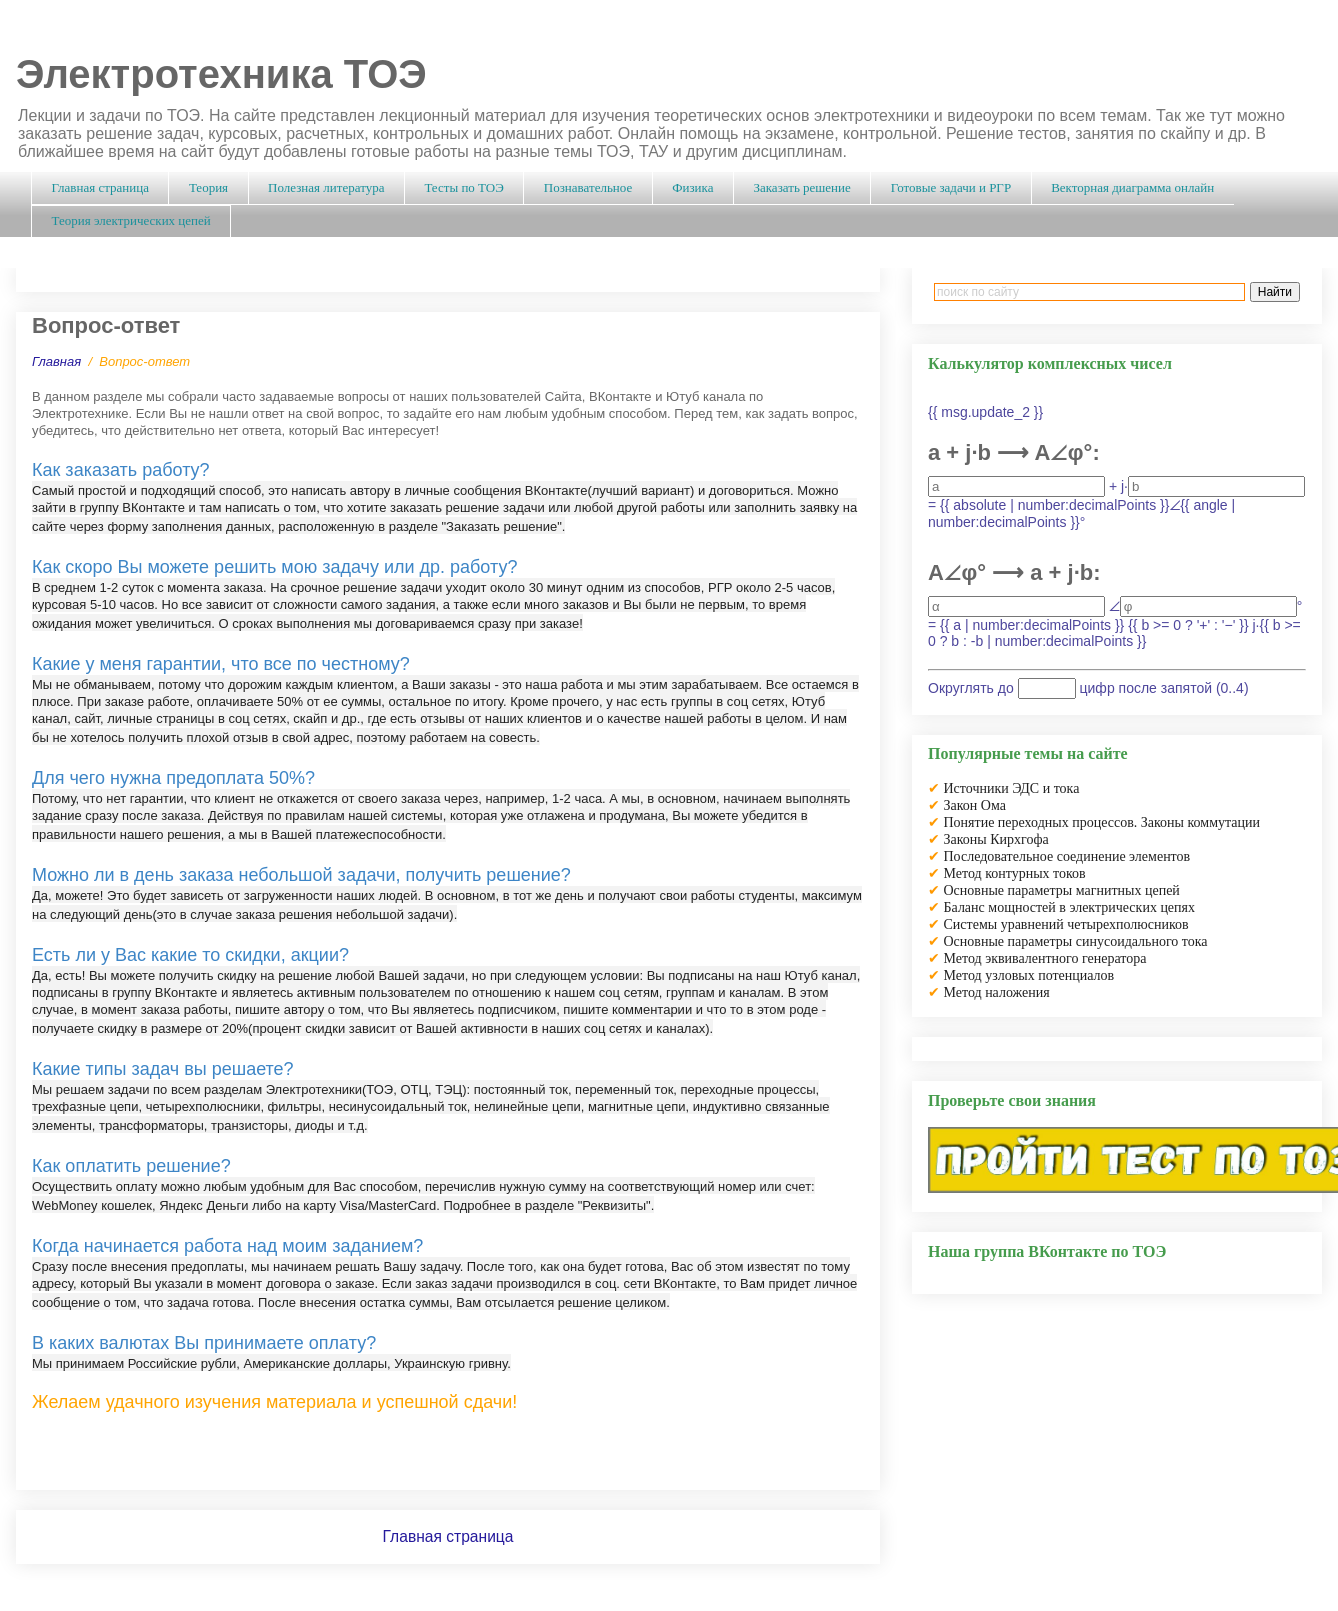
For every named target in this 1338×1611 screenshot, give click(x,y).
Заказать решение (801, 187)
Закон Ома (975, 805)
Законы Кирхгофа (996, 839)
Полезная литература (326, 187)
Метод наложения (997, 992)
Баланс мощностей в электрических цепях (1070, 907)
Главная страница (100, 187)
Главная (56, 361)
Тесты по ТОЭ (463, 187)
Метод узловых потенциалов (1029, 975)
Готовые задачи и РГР (951, 187)
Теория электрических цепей (131, 220)
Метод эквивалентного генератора (1045, 958)
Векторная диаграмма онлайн (1132, 187)
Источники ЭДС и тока (1012, 788)
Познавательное (588, 187)
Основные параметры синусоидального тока (1076, 941)
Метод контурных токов (1015, 873)
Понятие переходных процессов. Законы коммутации (1102, 822)
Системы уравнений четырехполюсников (1066, 924)
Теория (208, 187)
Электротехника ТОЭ (221, 74)
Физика (692, 187)
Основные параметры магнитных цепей (1062, 890)
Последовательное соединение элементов (1067, 856)
